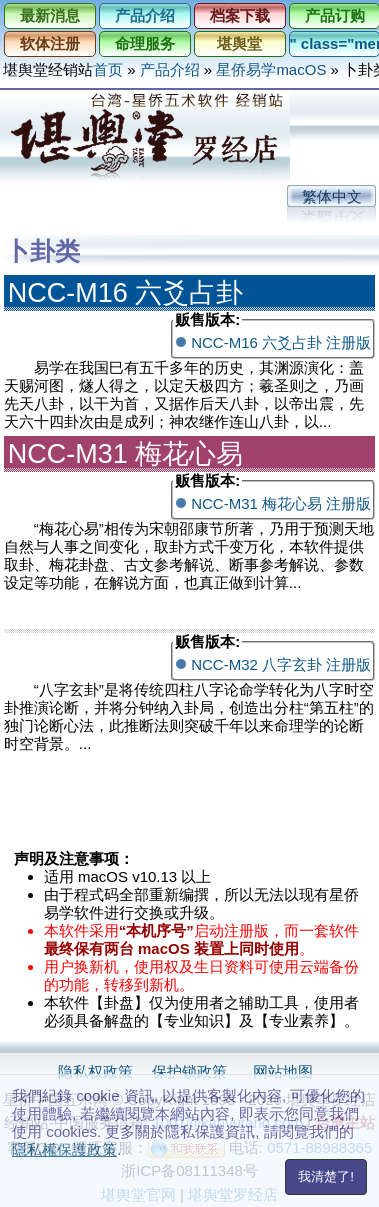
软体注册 (50, 43)
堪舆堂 (239, 43)
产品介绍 (145, 15)
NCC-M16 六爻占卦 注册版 (281, 342)
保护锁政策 (189, 1071)
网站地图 (283, 1071)
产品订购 (335, 15)
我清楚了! (326, 1176)
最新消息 (50, 15)
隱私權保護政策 (64, 1149)
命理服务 (145, 43)
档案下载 (240, 15)
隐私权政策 (95, 1071)
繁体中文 (332, 196)
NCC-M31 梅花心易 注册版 (281, 503)
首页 (108, 69)
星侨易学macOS (271, 69)
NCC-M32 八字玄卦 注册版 (281, 664)
